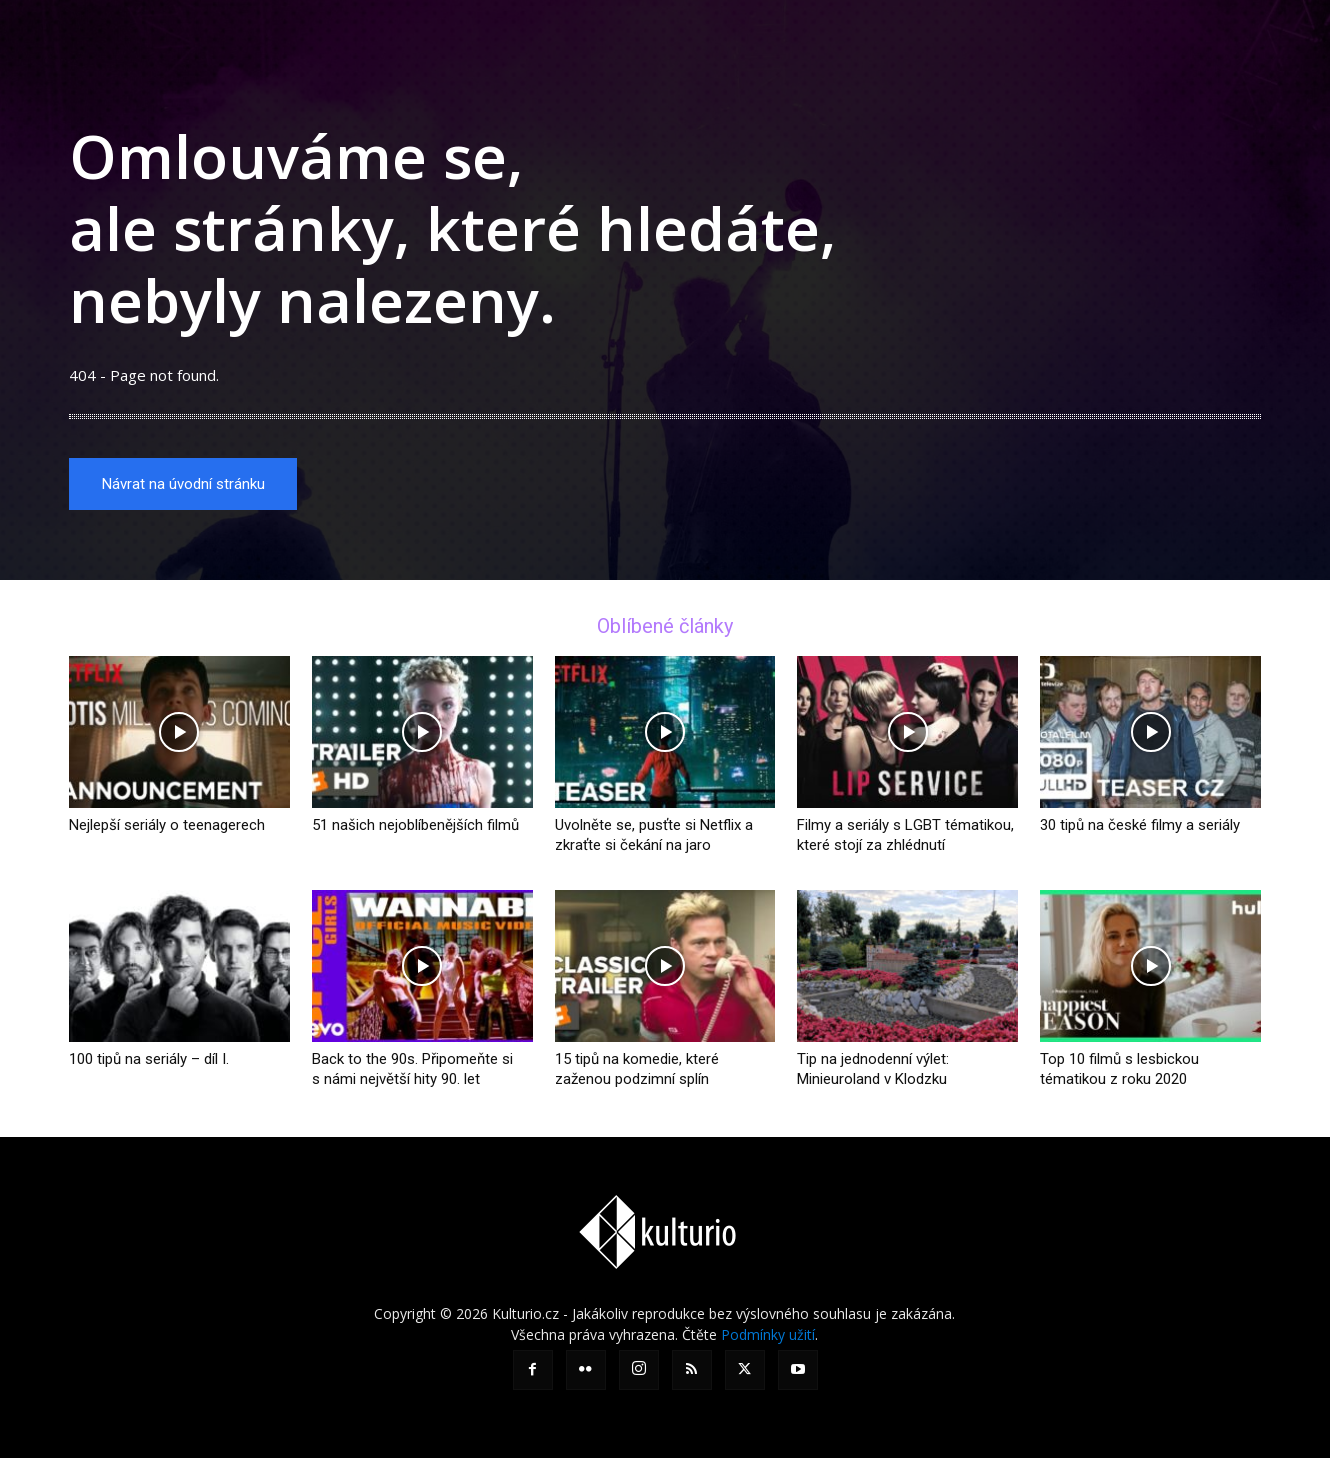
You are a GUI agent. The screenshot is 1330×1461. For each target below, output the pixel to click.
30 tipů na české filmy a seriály (1140, 828)
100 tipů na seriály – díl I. (149, 1062)
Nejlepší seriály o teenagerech (167, 828)
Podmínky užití (768, 1337)
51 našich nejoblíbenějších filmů (415, 828)
